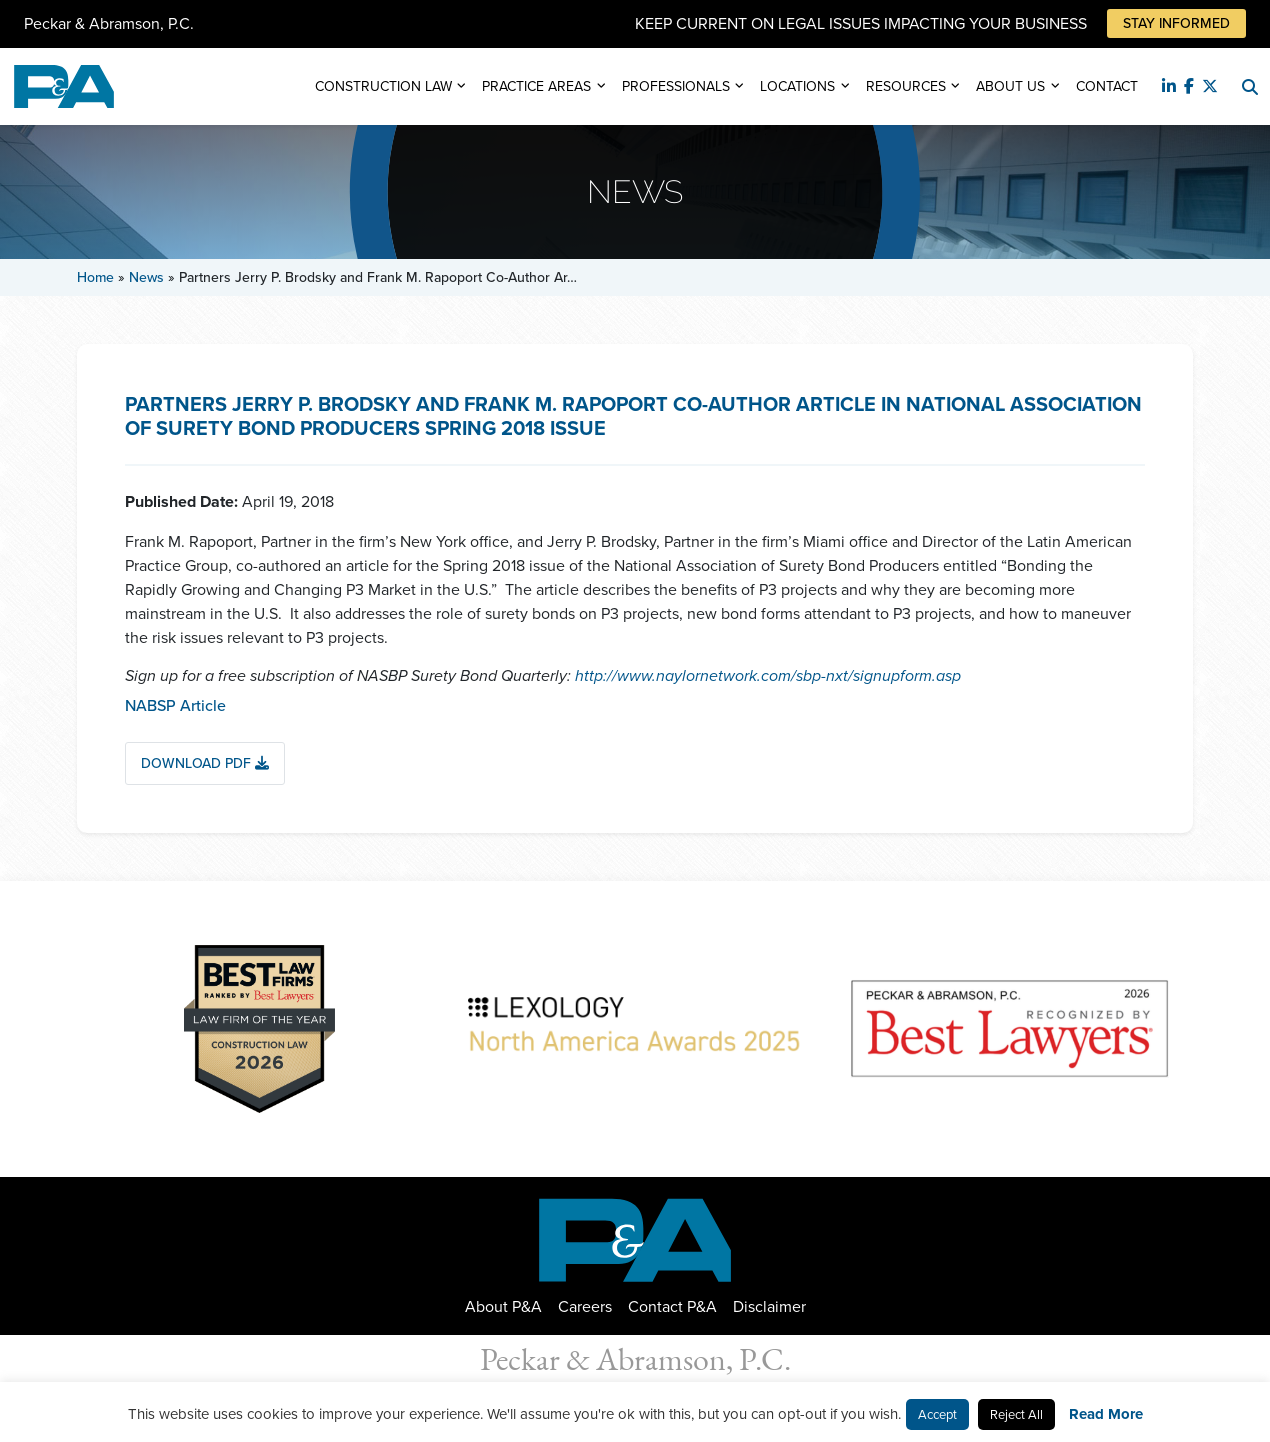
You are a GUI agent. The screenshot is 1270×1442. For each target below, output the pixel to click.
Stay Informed (1176, 23)
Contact (1107, 86)
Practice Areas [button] (536, 86)
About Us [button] (1010, 86)
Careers (585, 1306)
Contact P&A (672, 1306)
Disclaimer (769, 1306)
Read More (1106, 1414)
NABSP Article (175, 705)
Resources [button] (906, 86)
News (146, 277)
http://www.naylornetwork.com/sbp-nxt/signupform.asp (768, 675)
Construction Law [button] (383, 86)
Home (95, 277)
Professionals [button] (676, 86)
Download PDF (205, 763)
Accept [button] (937, 1414)
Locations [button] (797, 86)
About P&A (503, 1306)
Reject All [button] (1016, 1414)
